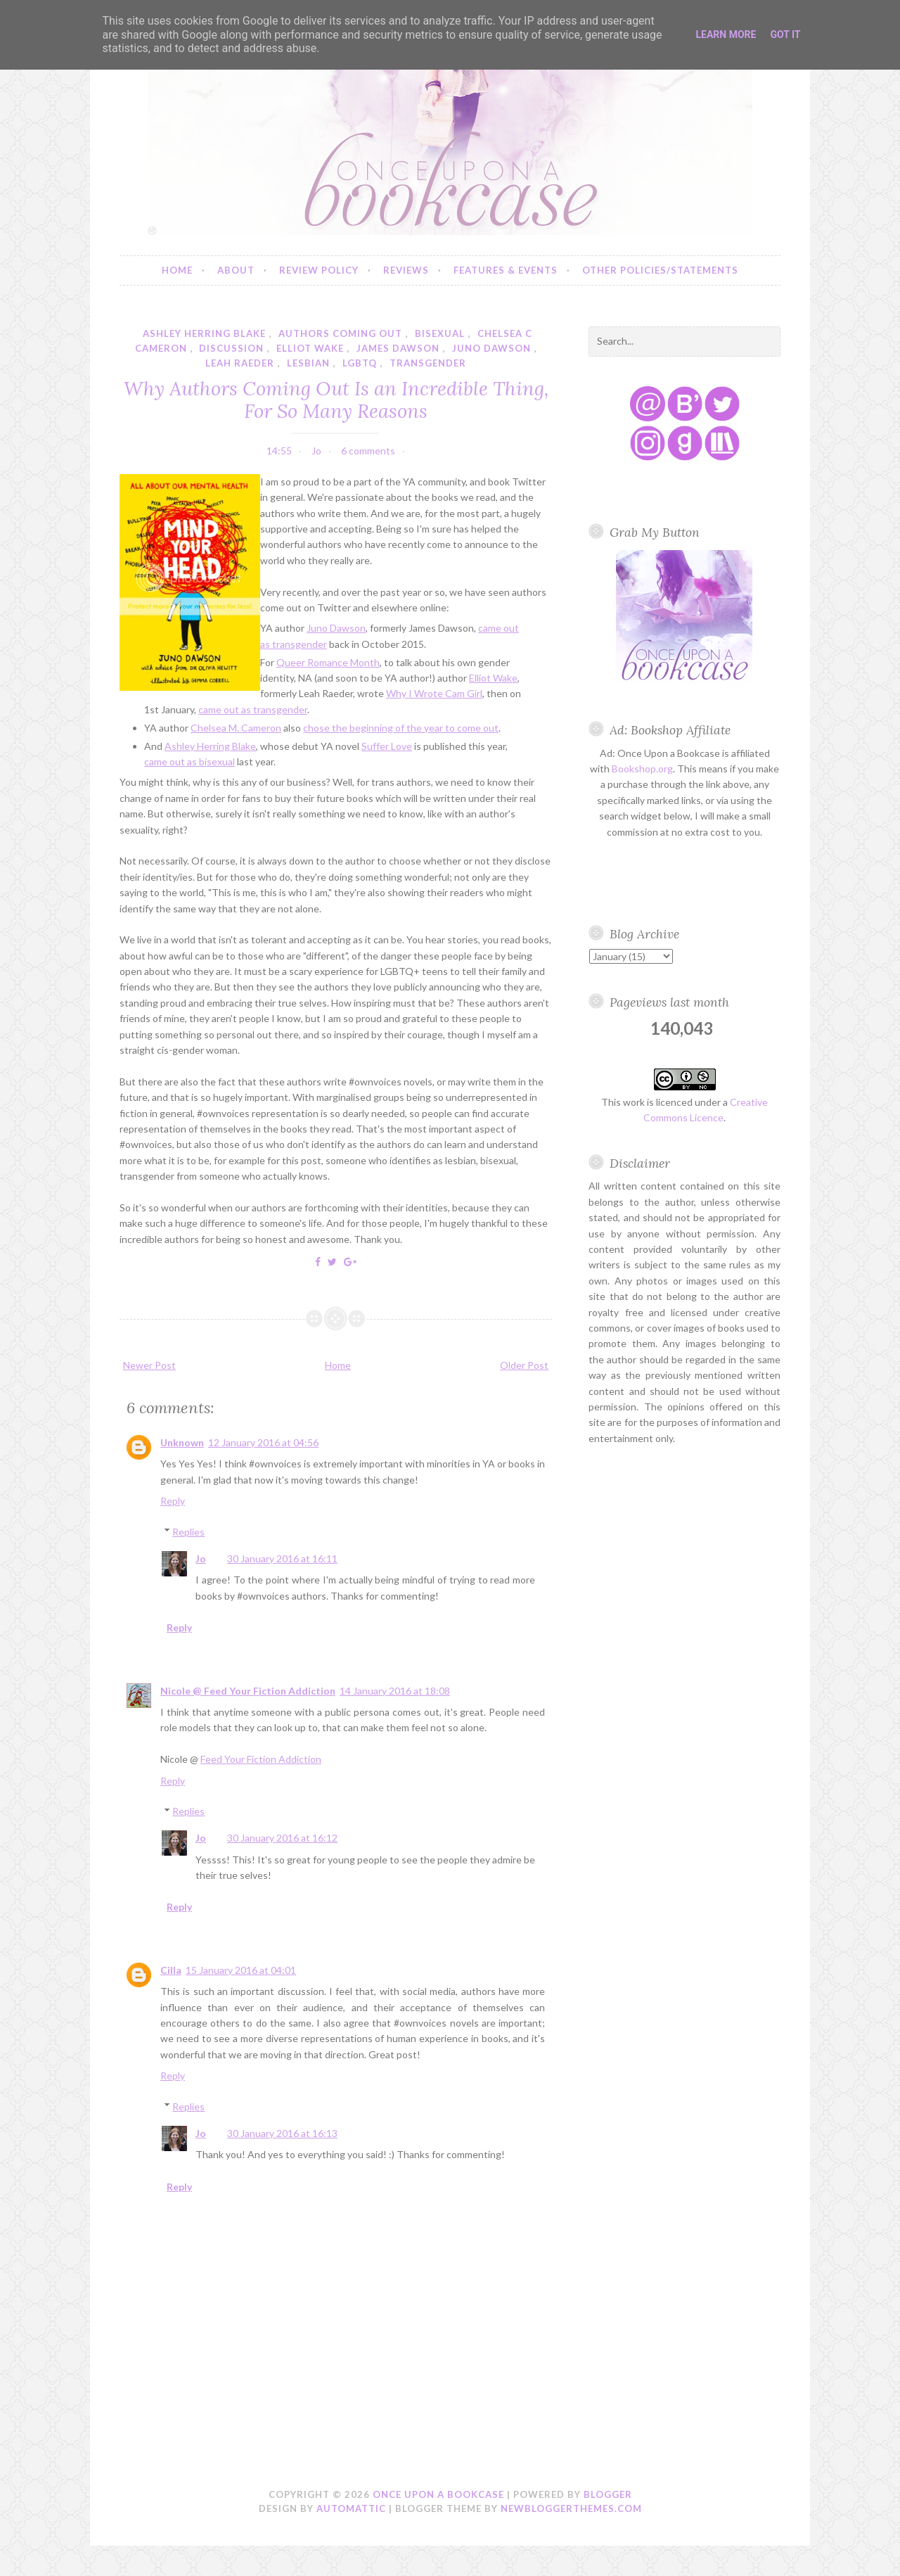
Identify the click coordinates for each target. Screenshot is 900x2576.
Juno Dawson (336, 628)
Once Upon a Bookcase (438, 2494)
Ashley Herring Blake (210, 746)
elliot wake (310, 348)
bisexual (440, 333)
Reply (172, 1501)
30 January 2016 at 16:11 (282, 1558)
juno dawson (491, 348)
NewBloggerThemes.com (571, 2508)
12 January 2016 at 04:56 (263, 1442)
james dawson (397, 348)
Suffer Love (386, 746)
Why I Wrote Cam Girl (434, 693)
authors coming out (340, 333)
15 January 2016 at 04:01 (241, 1970)
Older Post (524, 1365)
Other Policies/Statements (660, 270)
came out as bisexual (189, 761)
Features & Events (506, 270)
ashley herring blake (204, 333)
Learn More (725, 34)
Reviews (406, 270)
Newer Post (149, 1365)
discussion (231, 348)
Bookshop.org (642, 768)
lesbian (308, 363)
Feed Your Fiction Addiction (260, 1759)
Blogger (608, 2494)
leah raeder (239, 363)
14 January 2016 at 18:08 (395, 1691)
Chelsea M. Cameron (236, 728)
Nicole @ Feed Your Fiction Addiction (247, 1691)
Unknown (182, 1442)
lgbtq (359, 363)
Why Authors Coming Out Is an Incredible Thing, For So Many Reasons (336, 399)
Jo (200, 1558)
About (236, 270)
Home (177, 270)
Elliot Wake (493, 678)
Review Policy (319, 270)
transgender (428, 363)
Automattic (351, 2508)
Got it (785, 34)
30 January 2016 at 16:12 (282, 1838)
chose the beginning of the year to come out (401, 728)
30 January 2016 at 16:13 (282, 2133)
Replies (188, 1532)
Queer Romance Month (328, 662)
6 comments (368, 451)
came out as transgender (252, 709)
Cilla (170, 1970)
